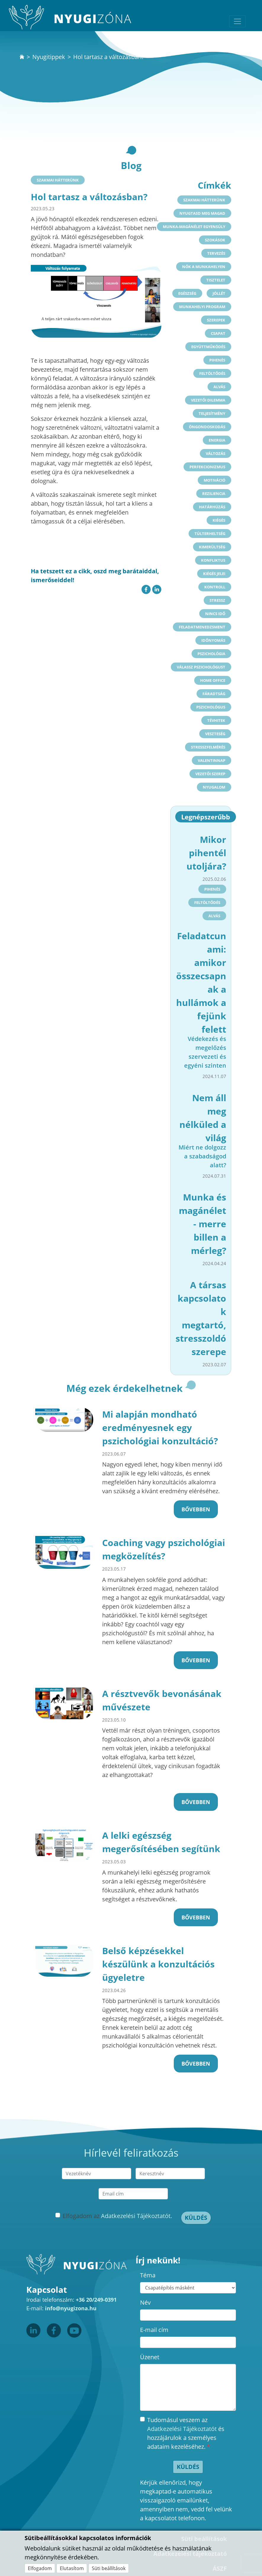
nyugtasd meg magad (202, 213)
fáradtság (213, 693)
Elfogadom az (117, 2216)
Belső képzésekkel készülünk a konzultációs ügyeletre (158, 1964)
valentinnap (211, 760)
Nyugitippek (48, 57)
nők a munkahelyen (203, 266)
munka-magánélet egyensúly (194, 226)
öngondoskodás (207, 426)
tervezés (216, 253)
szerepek (216, 320)
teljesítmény (212, 413)
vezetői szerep (210, 773)
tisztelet (215, 280)
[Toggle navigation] (237, 21)
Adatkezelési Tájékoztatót (182, 2429)
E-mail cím (154, 2330)
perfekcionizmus (207, 466)
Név (145, 2302)
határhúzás (212, 507)
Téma (147, 2275)
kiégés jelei (214, 573)
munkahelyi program (202, 306)
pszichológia (211, 653)
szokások (215, 240)
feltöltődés (212, 373)
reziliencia (213, 493)
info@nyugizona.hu (71, 2308)
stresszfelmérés (208, 747)
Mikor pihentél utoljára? (206, 852)
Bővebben (195, 1509)
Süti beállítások (109, 2568)
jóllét (219, 293)
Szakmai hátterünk (58, 180)
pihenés (217, 360)
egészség (187, 293)
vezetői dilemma (208, 400)
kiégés (219, 520)
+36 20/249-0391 (96, 2299)
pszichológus (210, 707)
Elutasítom (72, 2568)
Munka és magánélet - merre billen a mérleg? (202, 1224)
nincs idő (215, 613)
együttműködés (208, 346)
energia (217, 440)
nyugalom (214, 787)
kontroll (214, 587)
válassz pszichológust (201, 667)
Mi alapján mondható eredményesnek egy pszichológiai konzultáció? (160, 1427)
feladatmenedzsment (202, 627)
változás (215, 453)
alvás (219, 386)
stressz (217, 600)
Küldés (196, 2218)
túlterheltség (210, 533)
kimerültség (212, 547)
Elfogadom (40, 2568)
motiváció (214, 480)
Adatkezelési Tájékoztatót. (136, 2216)
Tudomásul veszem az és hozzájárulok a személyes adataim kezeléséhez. (185, 2433)
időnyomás (213, 640)
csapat (218, 333)
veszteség (215, 733)
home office (212, 680)
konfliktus (213, 560)
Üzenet (149, 2357)
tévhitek (216, 720)
